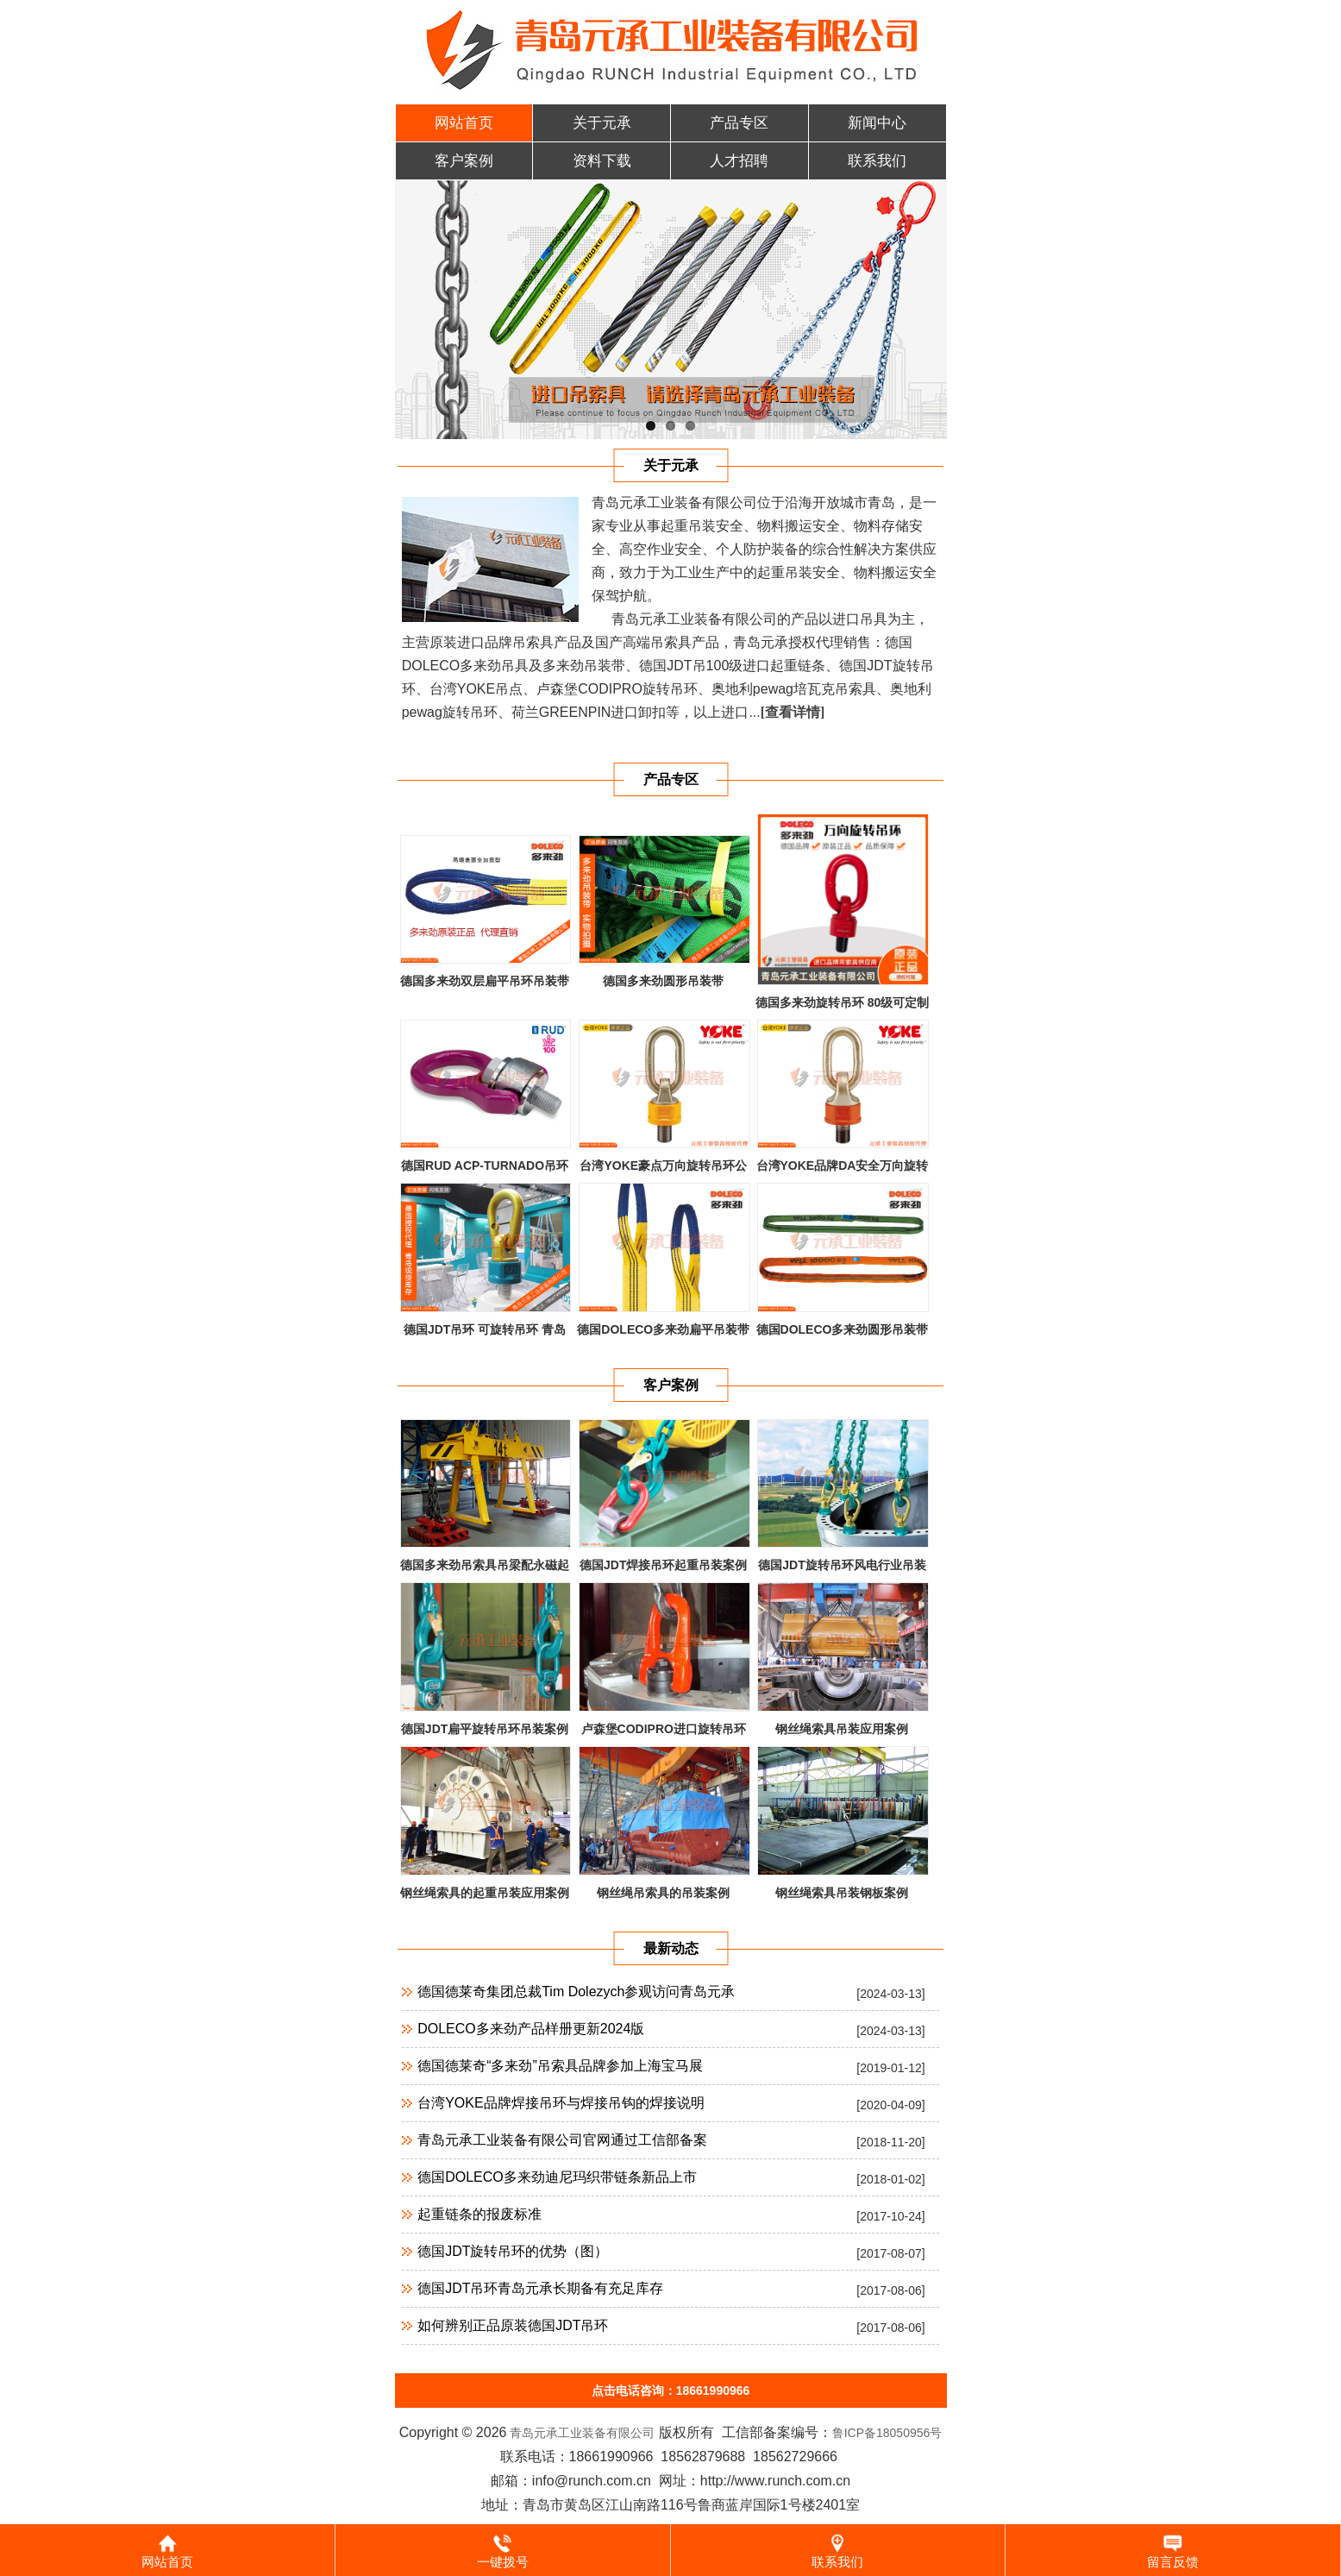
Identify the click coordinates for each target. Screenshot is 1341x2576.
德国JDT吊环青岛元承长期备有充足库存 (540, 2288)
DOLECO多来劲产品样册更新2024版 (530, 2028)
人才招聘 (739, 161)
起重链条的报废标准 (479, 2214)
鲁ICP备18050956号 (887, 2433)
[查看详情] (793, 712)
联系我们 (877, 161)
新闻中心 (877, 123)
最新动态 (671, 1948)
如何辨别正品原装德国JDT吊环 (512, 2325)
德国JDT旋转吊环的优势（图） (512, 2251)
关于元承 (602, 123)
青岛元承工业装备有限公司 (580, 2433)
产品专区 (739, 123)
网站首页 (464, 123)
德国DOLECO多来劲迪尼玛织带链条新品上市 (557, 2177)
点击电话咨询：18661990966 (671, 2390)
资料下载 (602, 161)
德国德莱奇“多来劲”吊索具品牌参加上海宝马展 (560, 2065)
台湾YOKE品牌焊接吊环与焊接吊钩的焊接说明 (560, 2102)
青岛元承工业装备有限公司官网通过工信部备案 (562, 2140)
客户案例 (464, 161)
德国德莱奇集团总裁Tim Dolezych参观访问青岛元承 (576, 1991)
